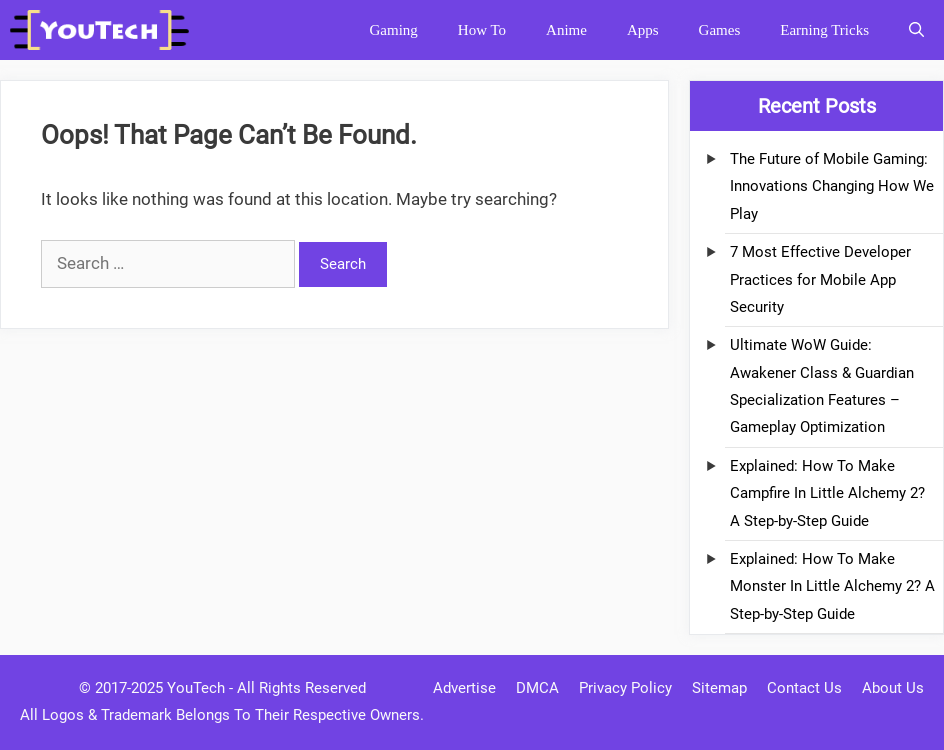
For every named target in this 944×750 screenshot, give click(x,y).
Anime (566, 30)
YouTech (196, 688)
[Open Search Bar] (916, 30)
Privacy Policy (625, 688)
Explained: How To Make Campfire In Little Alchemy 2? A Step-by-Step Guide (827, 493)
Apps (643, 30)
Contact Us (804, 688)
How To (482, 30)
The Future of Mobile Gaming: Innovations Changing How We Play (832, 186)
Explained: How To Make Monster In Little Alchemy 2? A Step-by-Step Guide (832, 586)
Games (720, 30)
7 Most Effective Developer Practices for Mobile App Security (820, 279)
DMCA (537, 688)
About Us (893, 688)
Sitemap (719, 688)
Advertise (464, 688)
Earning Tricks (824, 30)
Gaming (393, 30)
